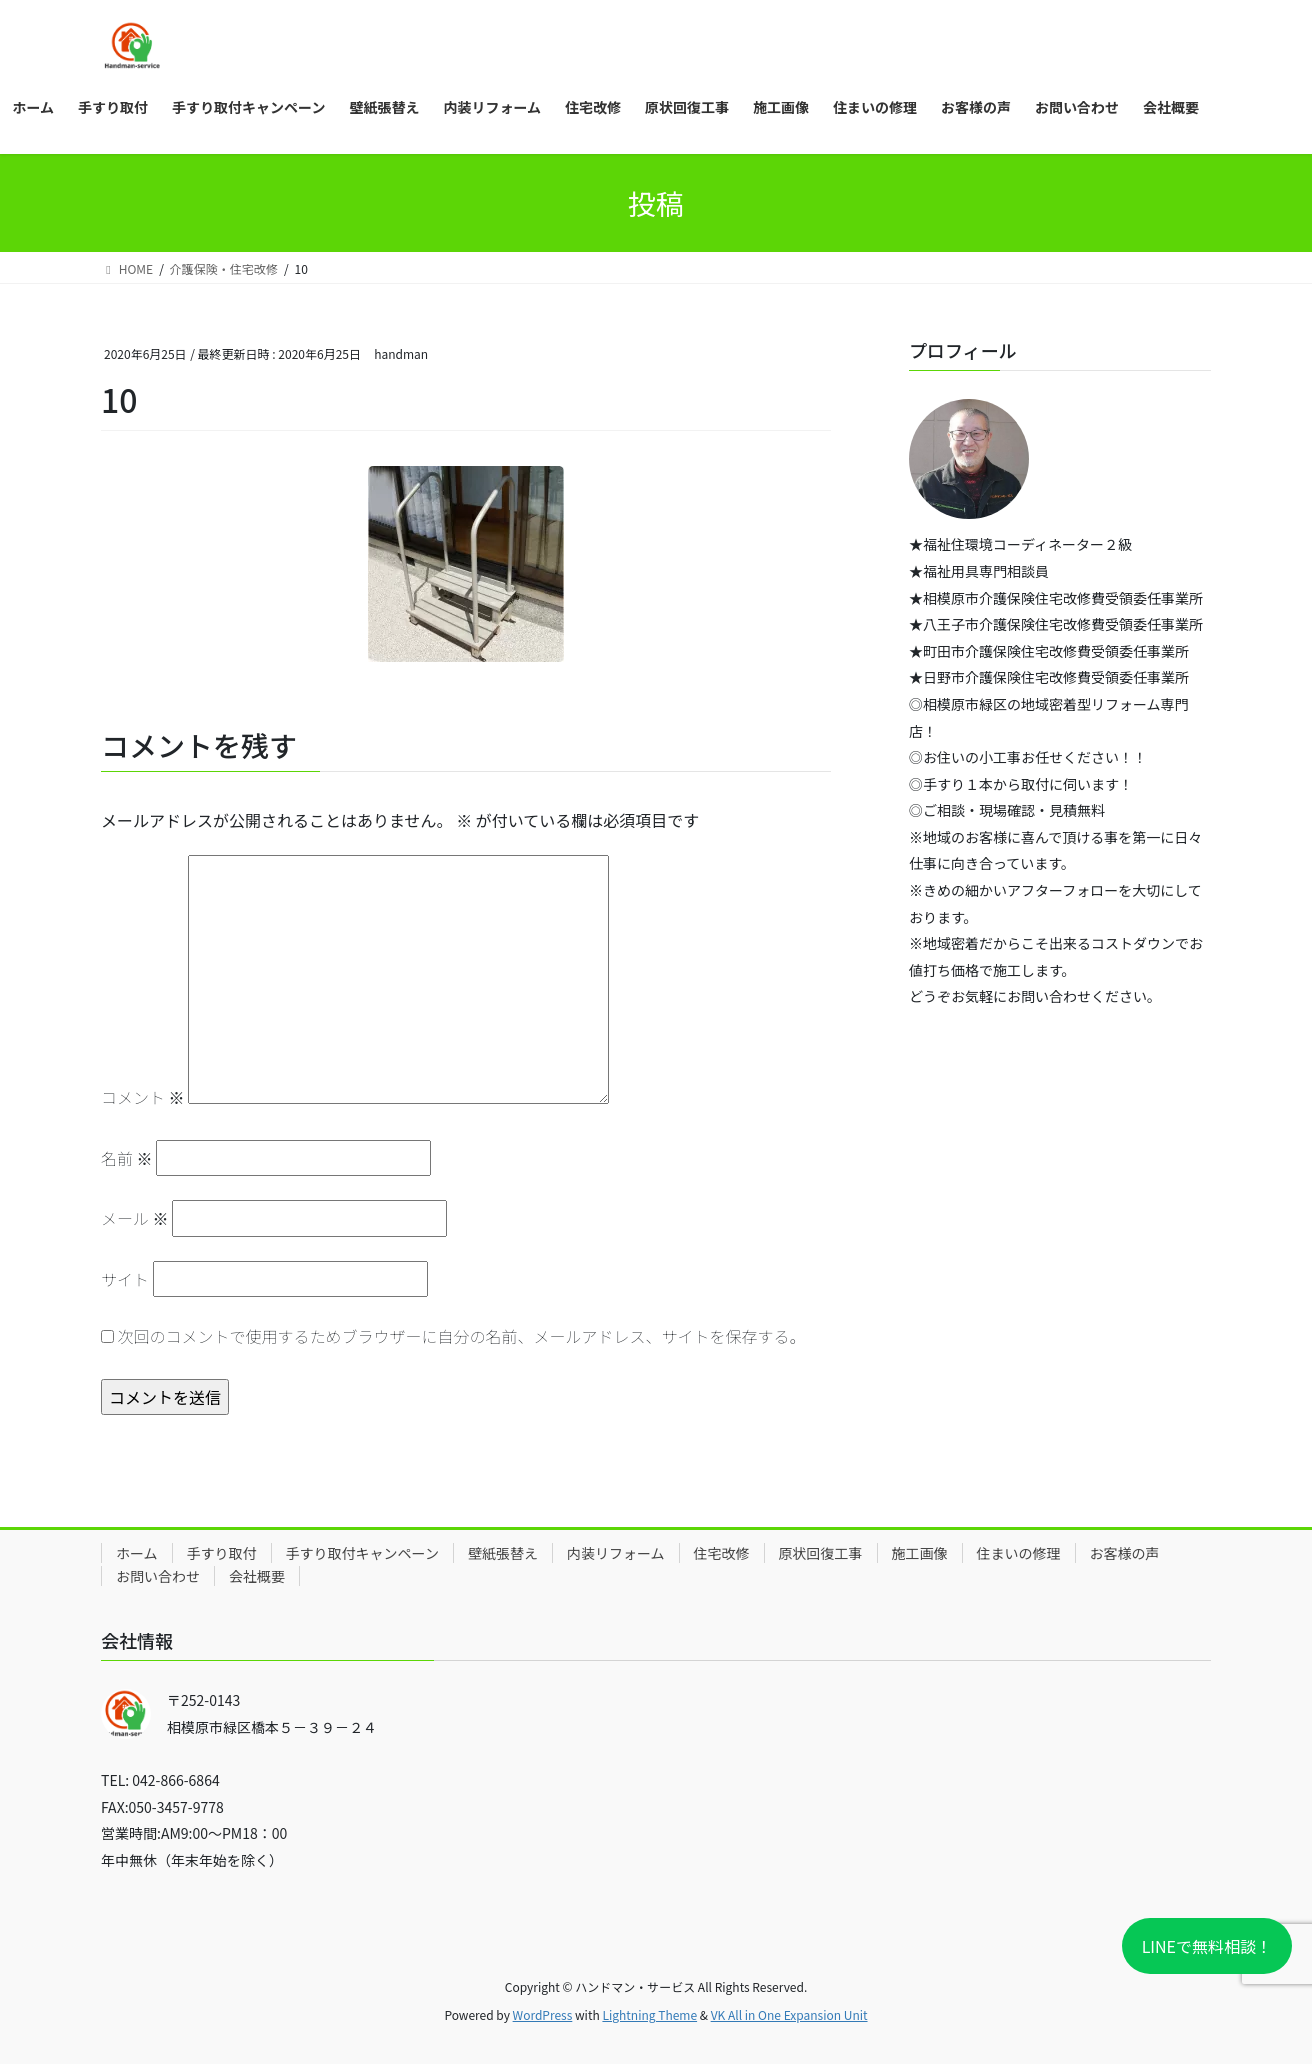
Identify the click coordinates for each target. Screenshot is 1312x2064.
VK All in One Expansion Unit (789, 2014)
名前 (127, 1158)
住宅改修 (722, 1553)
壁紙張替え (503, 1553)
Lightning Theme (649, 2014)
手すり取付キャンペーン (362, 1553)
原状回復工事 (821, 1553)
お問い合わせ (158, 1576)
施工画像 (920, 1553)
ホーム (137, 1553)
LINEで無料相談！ (1207, 1946)
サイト (125, 1279)
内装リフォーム (616, 1553)
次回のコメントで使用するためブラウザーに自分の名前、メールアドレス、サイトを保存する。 (462, 1336)
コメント (143, 1097)
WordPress (543, 2014)
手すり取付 (222, 1553)
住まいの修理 (1019, 1553)
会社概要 (257, 1576)
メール (135, 1218)
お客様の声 (1125, 1553)
